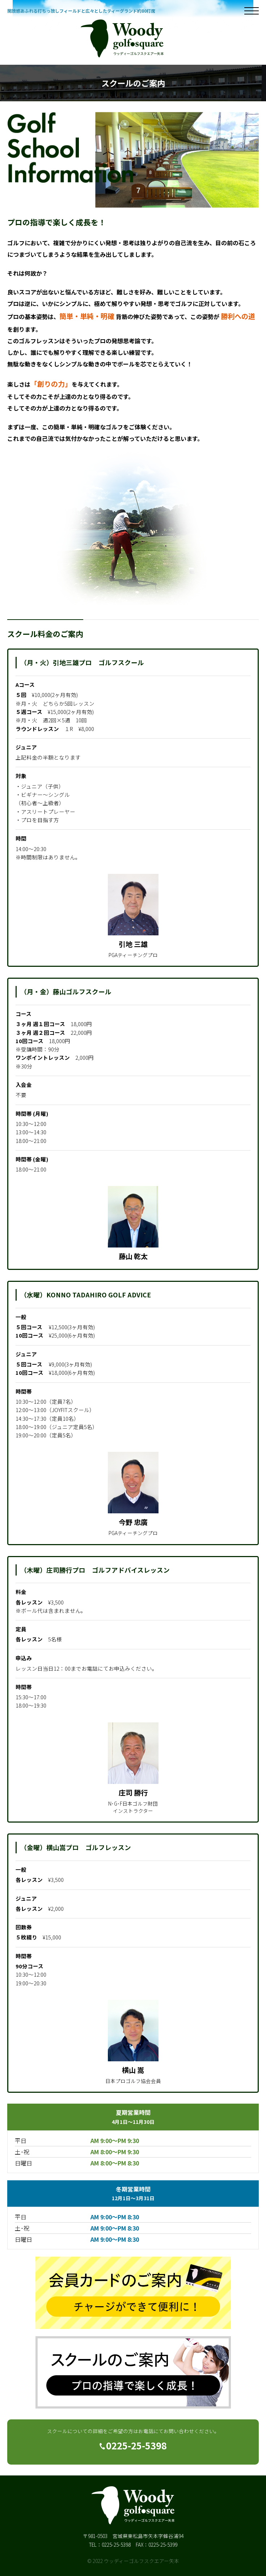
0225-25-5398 (133, 2445)
